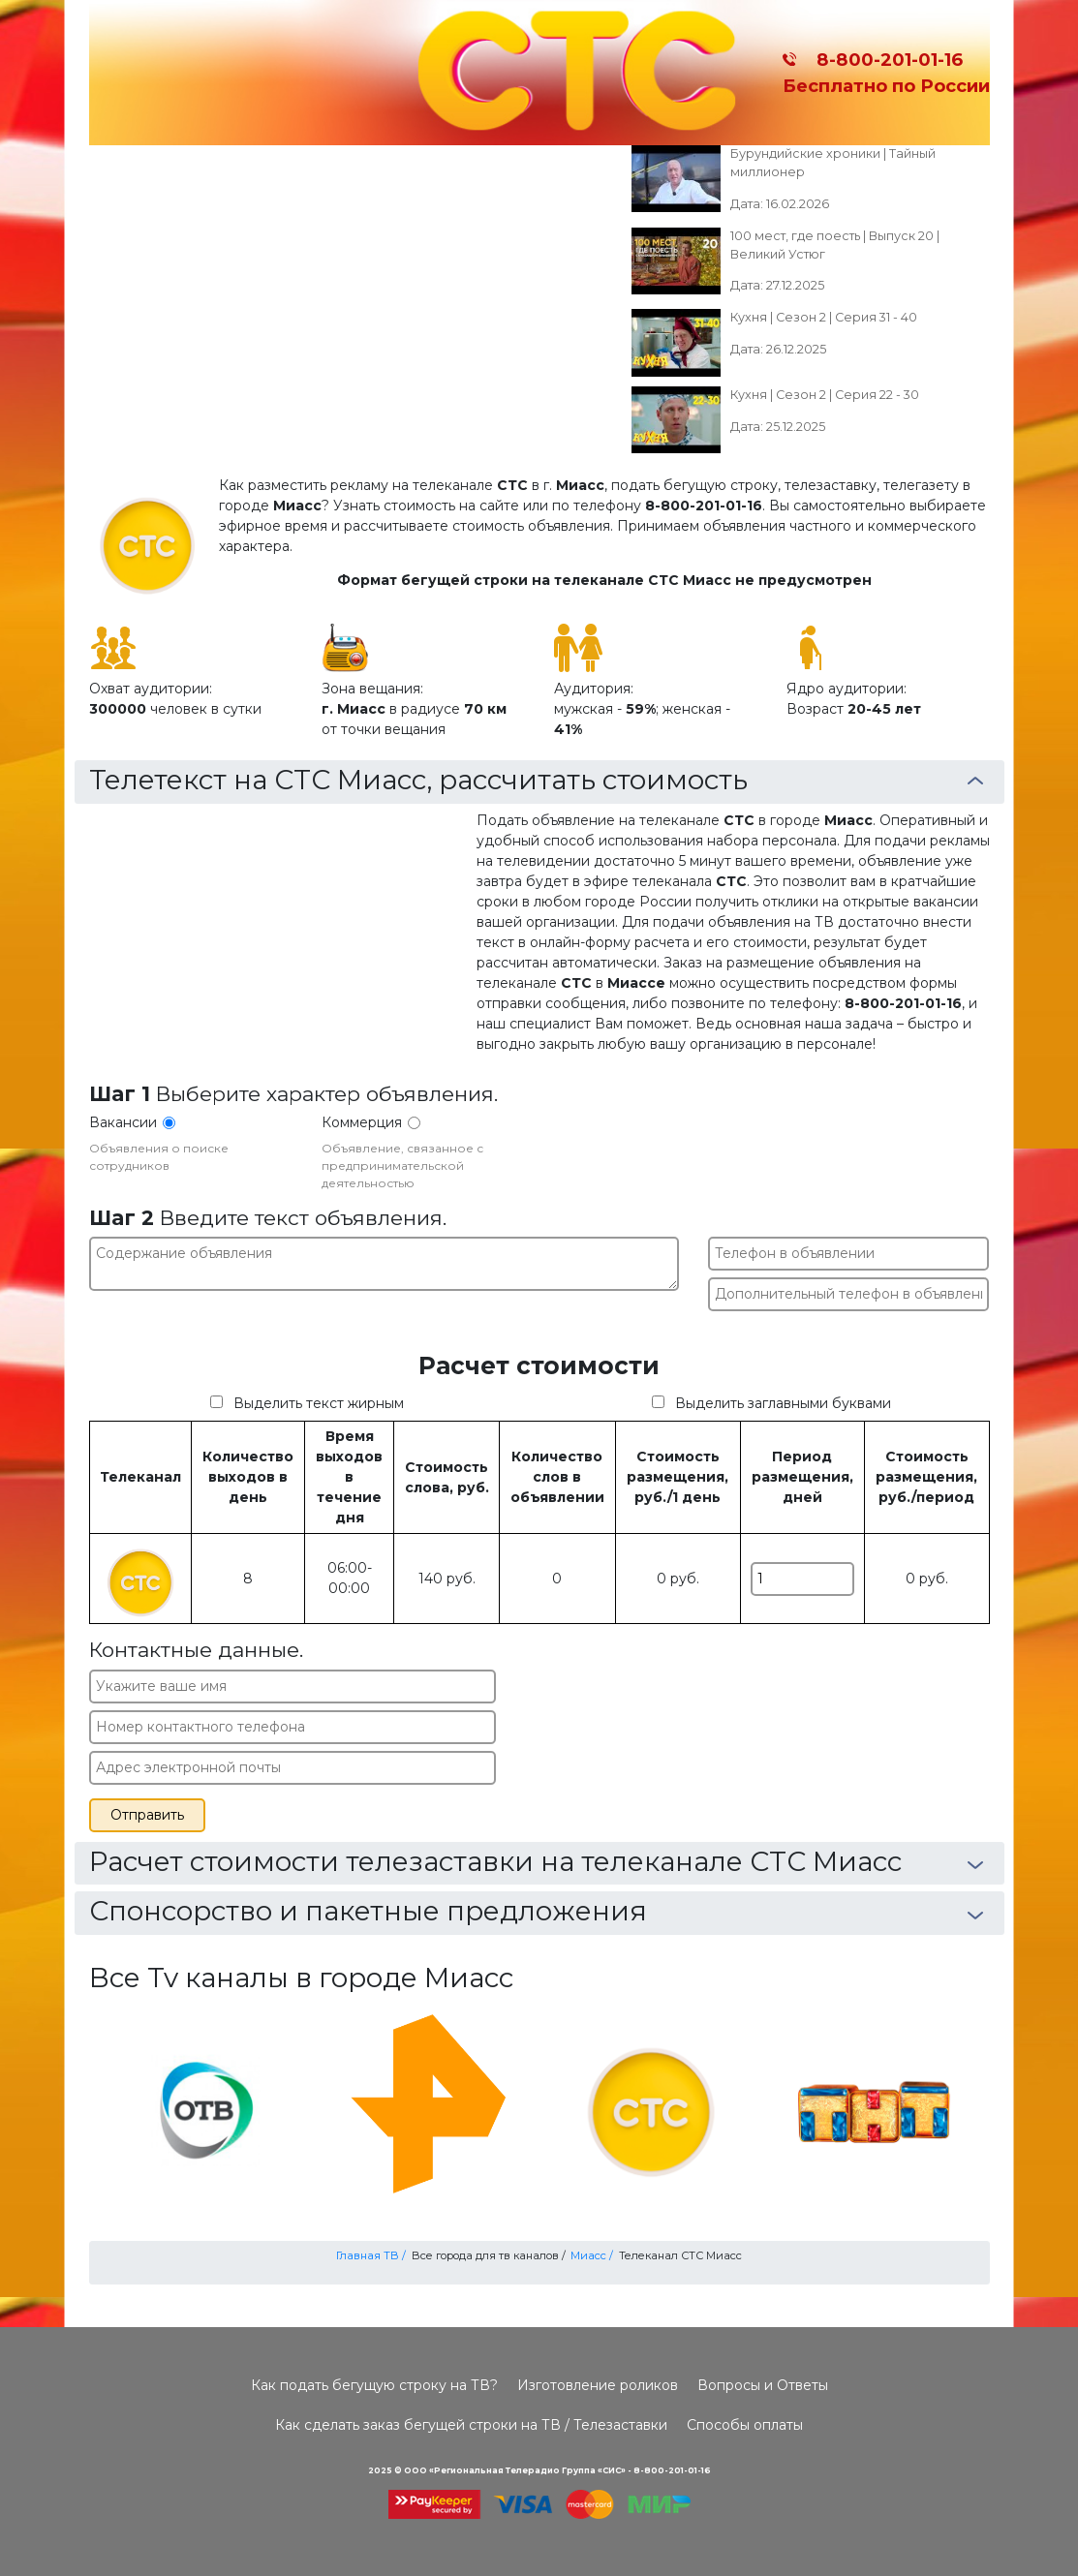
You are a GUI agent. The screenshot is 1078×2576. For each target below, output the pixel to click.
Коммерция (362, 1122)
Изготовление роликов (597, 2385)
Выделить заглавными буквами (783, 1403)
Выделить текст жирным (318, 1403)
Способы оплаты (745, 2425)
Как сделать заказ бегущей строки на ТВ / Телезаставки (471, 2425)
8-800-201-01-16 (885, 59)
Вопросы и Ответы (762, 2385)
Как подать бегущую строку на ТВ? (374, 2385)
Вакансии (123, 1122)
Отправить (147, 1815)
